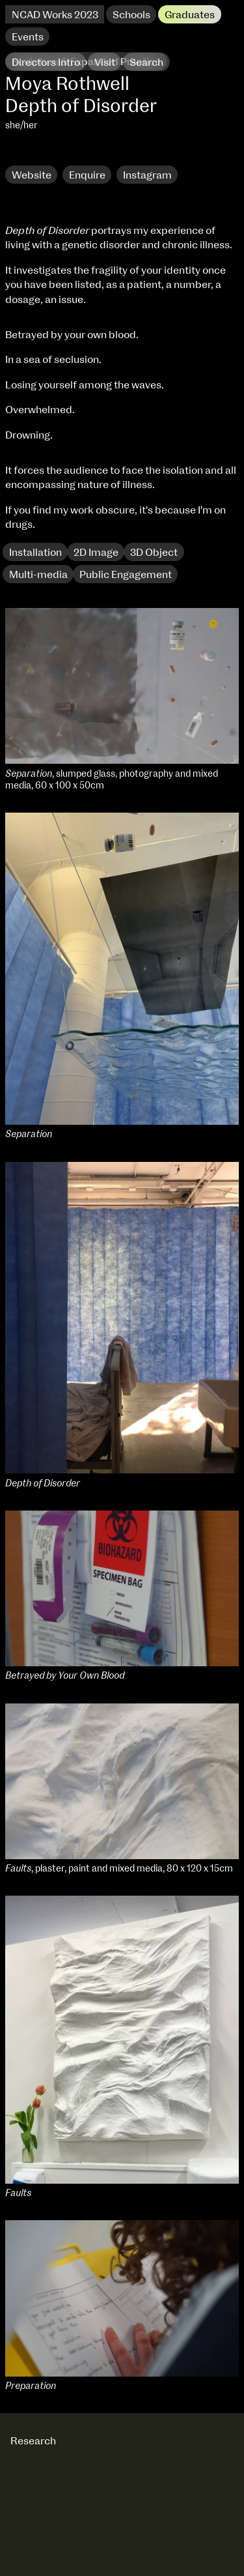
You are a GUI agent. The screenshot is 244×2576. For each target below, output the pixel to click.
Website (31, 175)
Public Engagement (125, 575)
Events (28, 37)
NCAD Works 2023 (55, 15)
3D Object (154, 552)
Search (146, 62)
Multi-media (38, 575)
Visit (104, 62)
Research (34, 153)
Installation (35, 552)
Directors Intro (46, 62)
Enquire (87, 175)
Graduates (190, 15)
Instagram (147, 175)
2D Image (96, 552)
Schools (131, 15)
